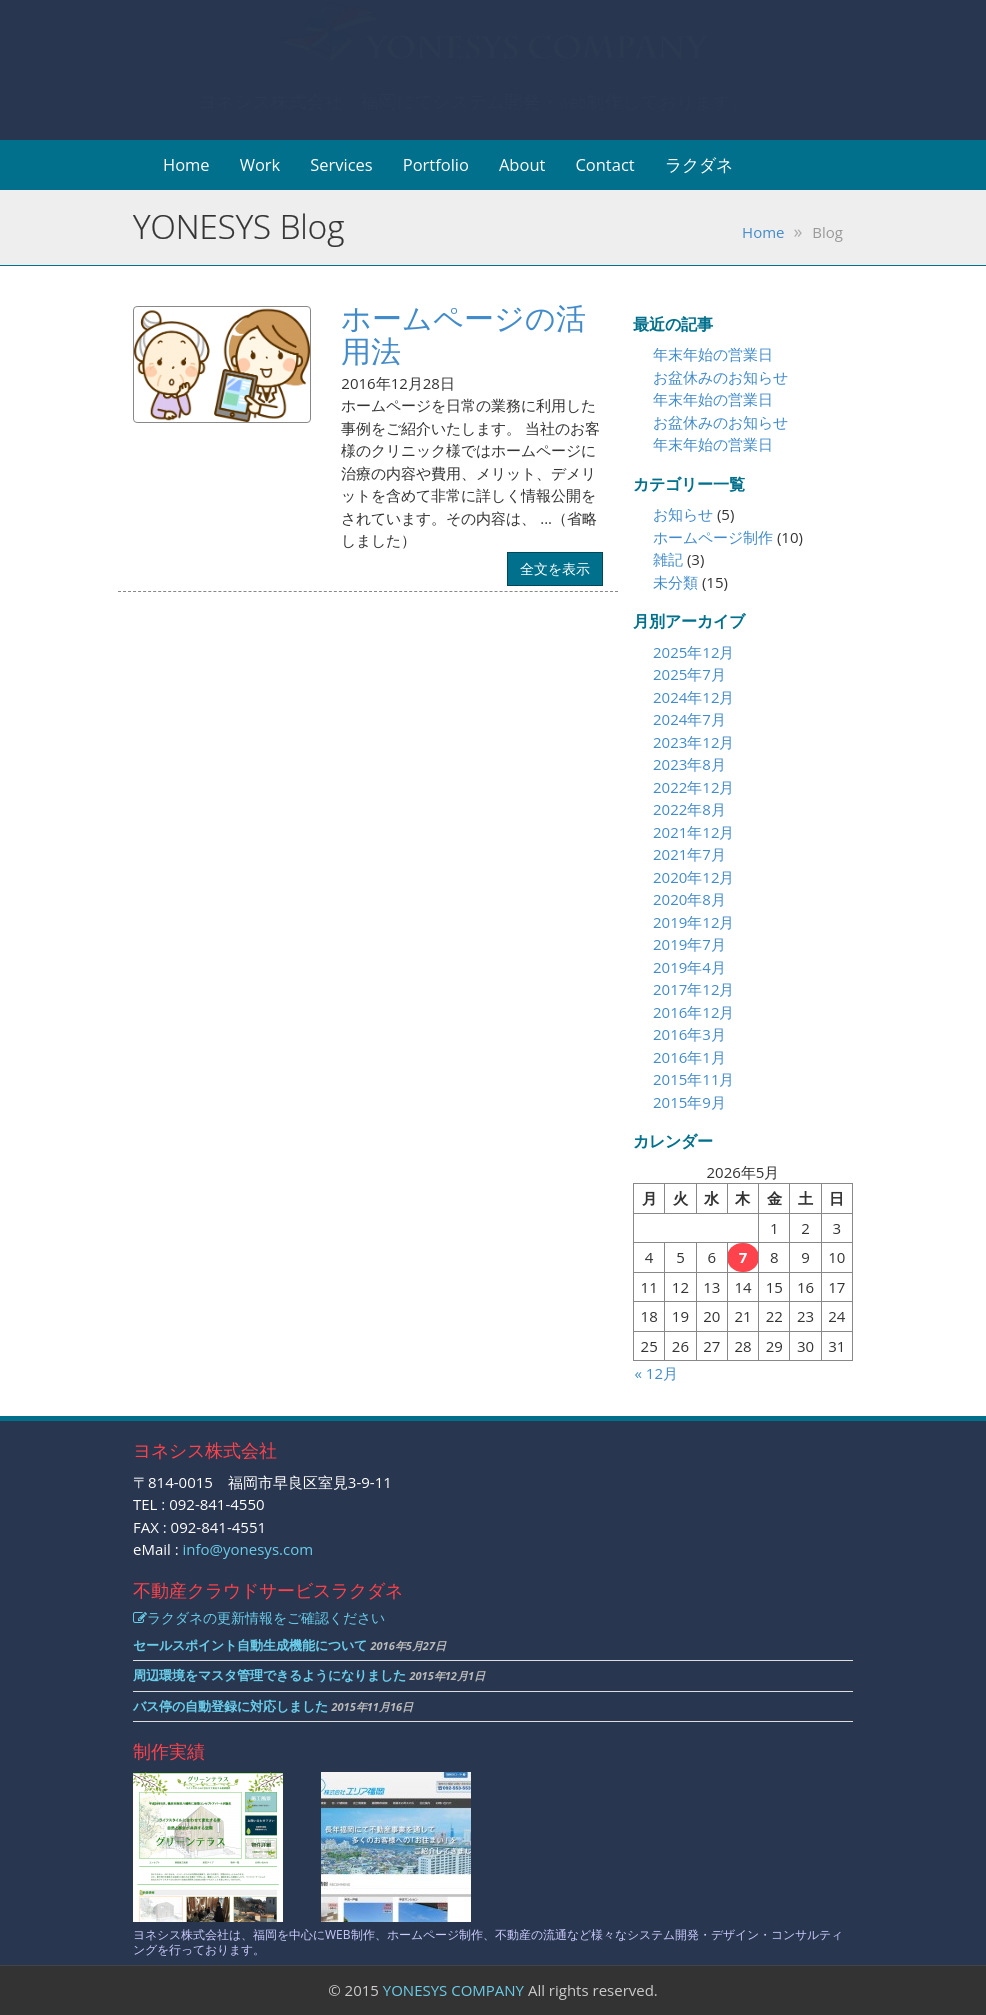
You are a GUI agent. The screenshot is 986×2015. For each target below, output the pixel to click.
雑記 (668, 559)
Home (186, 164)
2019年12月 (693, 922)
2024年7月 (689, 719)
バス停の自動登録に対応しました (230, 1706)
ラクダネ (699, 164)
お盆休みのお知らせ (720, 377)
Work (260, 164)
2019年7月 (689, 944)
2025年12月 (693, 652)
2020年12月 (693, 877)
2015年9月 (689, 1102)
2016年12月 (693, 1012)
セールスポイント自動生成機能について (250, 1645)
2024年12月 (693, 697)
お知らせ (683, 514)
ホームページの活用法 (463, 334)
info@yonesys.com (248, 1549)
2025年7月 (689, 674)
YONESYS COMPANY (453, 1990)
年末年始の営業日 (713, 354)
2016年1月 (689, 1057)
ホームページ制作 (713, 537)
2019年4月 (689, 967)
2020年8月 (689, 899)
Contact (604, 164)
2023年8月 (689, 764)
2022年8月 (689, 809)
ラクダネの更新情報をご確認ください (259, 1617)
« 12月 (656, 1373)
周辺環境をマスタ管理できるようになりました (269, 1675)
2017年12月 (693, 989)
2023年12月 (693, 742)
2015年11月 (693, 1079)
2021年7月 (689, 854)
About (522, 164)
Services (341, 164)
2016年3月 (689, 1034)
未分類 (675, 582)
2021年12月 (693, 832)
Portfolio (436, 164)
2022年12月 (693, 787)
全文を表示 (555, 568)
